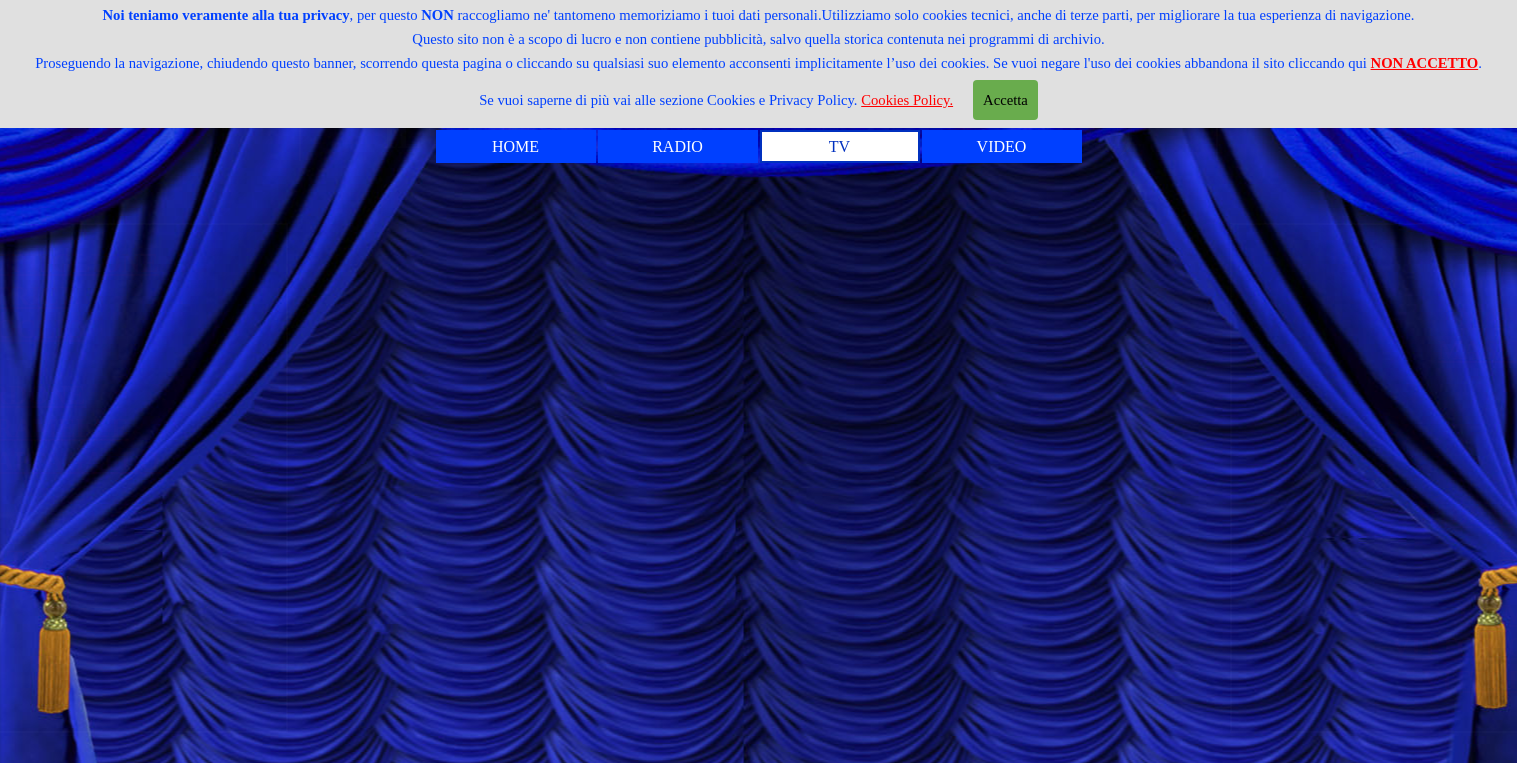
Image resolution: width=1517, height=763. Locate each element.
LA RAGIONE (1133, 548)
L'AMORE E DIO (1113, 614)
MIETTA (1165, 383)
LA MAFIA (365, 626)
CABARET (364, 362)
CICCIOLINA (1135, 482)
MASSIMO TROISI (1103, 350)
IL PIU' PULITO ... (410, 560)
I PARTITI (361, 527)
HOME (515, 146)
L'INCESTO (371, 692)
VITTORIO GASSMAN (1080, 647)
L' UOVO (1162, 251)
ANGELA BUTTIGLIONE (453, 263)
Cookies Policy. (907, 100)
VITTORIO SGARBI (1095, 680)
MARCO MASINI (1113, 317)
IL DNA (344, 494)
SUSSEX (1167, 449)
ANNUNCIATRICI (409, 296)
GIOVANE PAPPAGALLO (454, 461)
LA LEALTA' (376, 593)
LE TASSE (361, 659)
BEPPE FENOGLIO (417, 329)
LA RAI (1172, 581)
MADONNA (1147, 284)
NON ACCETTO (1425, 63)
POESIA (1168, 416)
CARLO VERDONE (417, 395)
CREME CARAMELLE (438, 428)
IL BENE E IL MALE (1092, 515)
